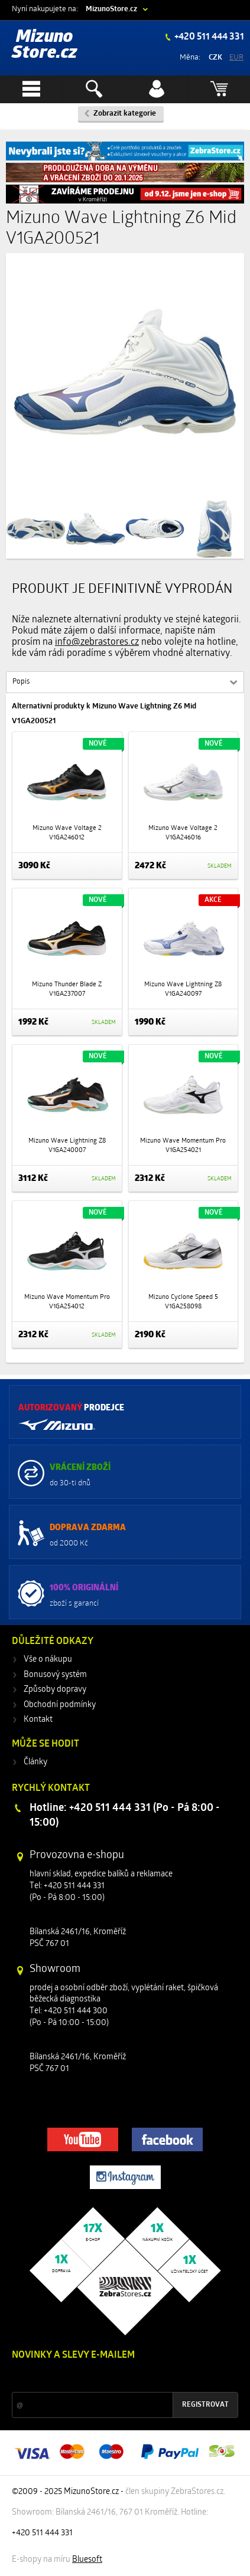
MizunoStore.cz (111, 9)
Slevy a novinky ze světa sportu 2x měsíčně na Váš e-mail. (113, 2377)
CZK (215, 57)
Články (35, 1762)
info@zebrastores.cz (97, 642)
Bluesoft (87, 2559)
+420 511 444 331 (208, 37)
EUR (236, 57)
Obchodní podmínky (60, 1705)
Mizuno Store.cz (44, 45)
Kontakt (38, 1719)
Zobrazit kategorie (124, 113)
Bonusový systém (55, 1675)
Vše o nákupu (48, 1659)
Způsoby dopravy (55, 1689)
